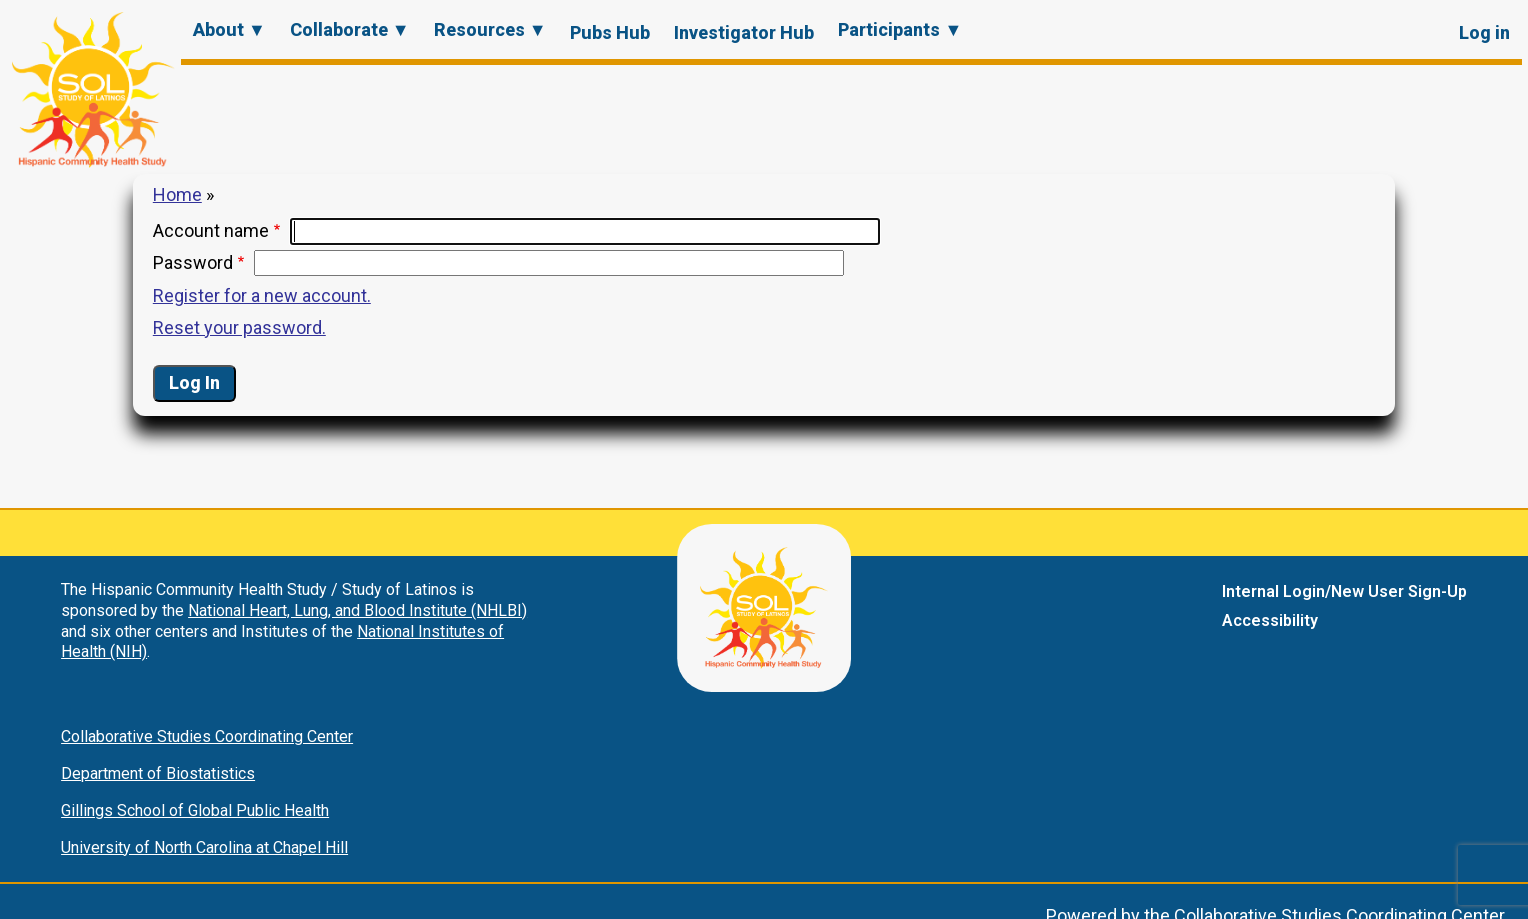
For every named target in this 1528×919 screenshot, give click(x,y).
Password (193, 262)
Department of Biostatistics (158, 773)
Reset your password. (239, 327)
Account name (211, 230)
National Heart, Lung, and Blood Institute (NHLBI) (357, 610)
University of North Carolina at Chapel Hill (204, 847)
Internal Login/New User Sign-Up (1344, 591)
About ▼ (229, 29)
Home (177, 194)
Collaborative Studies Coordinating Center (207, 736)
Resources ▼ (490, 29)
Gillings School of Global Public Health (195, 810)
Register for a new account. (262, 295)
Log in (1484, 32)
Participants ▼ (900, 29)
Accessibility (1270, 620)
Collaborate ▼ (350, 29)
